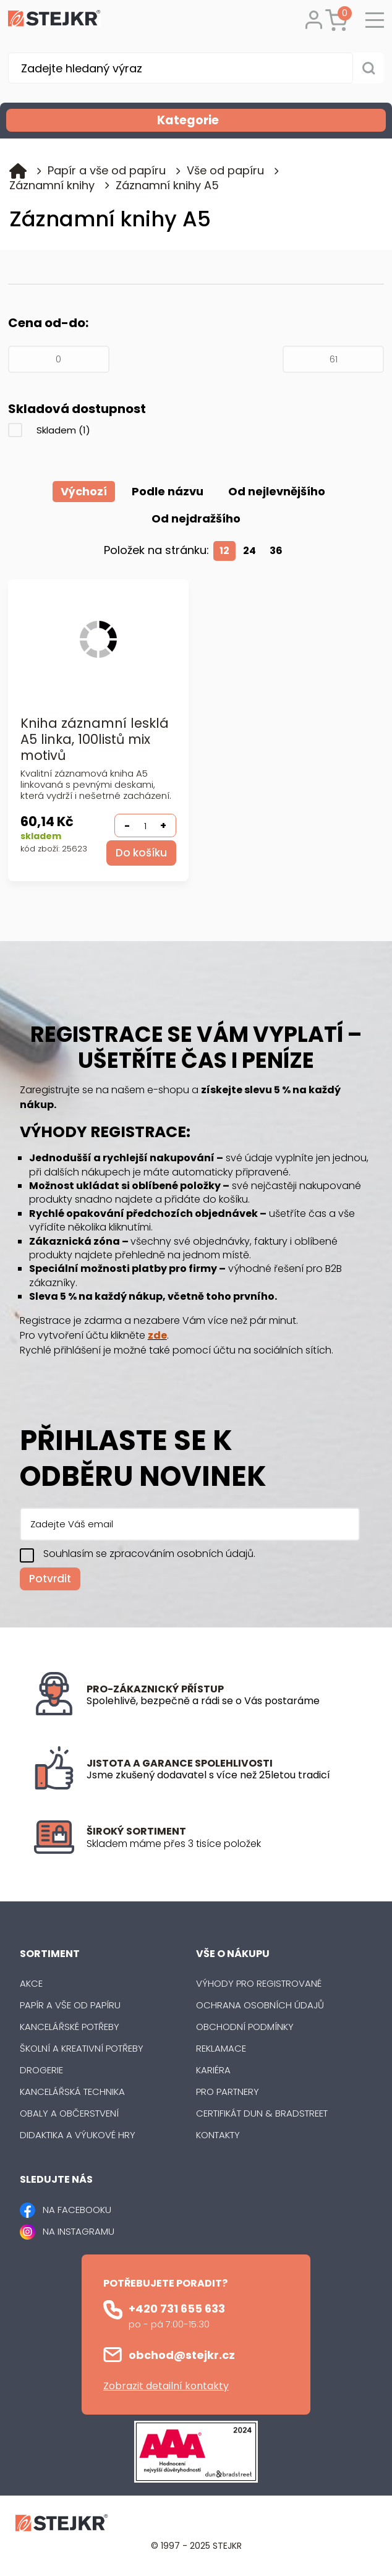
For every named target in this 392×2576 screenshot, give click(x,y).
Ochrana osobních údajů (260, 2005)
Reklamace (221, 2048)
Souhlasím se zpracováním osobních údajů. (149, 1554)
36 (276, 551)
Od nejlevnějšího (276, 491)
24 (249, 551)
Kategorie (270, 120)
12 (224, 551)
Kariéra (213, 2070)
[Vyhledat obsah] (368, 68)
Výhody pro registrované (259, 1983)
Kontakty (218, 2135)
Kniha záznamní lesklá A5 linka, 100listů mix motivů (94, 740)
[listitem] (223, 1844)
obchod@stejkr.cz (182, 2355)
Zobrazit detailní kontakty (166, 2386)
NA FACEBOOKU (77, 2210)
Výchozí (84, 491)
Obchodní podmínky (245, 2027)
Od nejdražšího (196, 518)
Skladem (63, 430)
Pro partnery (227, 2092)
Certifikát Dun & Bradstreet (262, 2113)
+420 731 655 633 (177, 2309)
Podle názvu (167, 491)
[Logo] (54, 20)
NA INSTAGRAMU (78, 2231)
